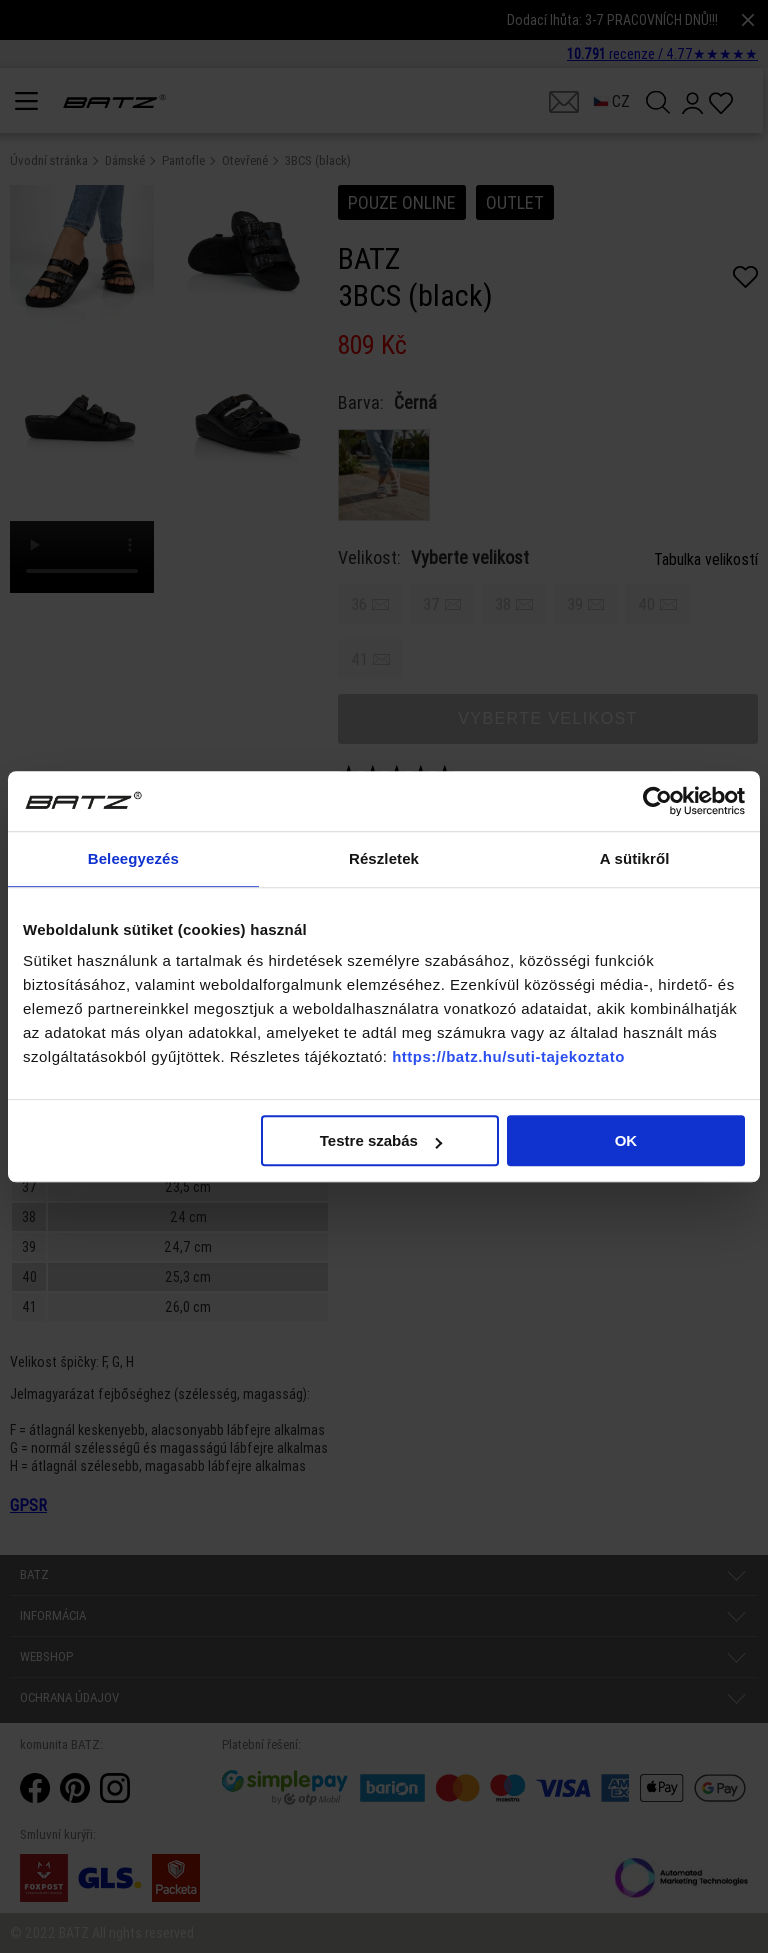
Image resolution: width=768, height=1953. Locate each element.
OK (626, 1140)
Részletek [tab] (384, 858)
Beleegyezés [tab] (133, 858)
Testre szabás (381, 1140)
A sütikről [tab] (635, 858)
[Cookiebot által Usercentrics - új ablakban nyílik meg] (657, 801)
